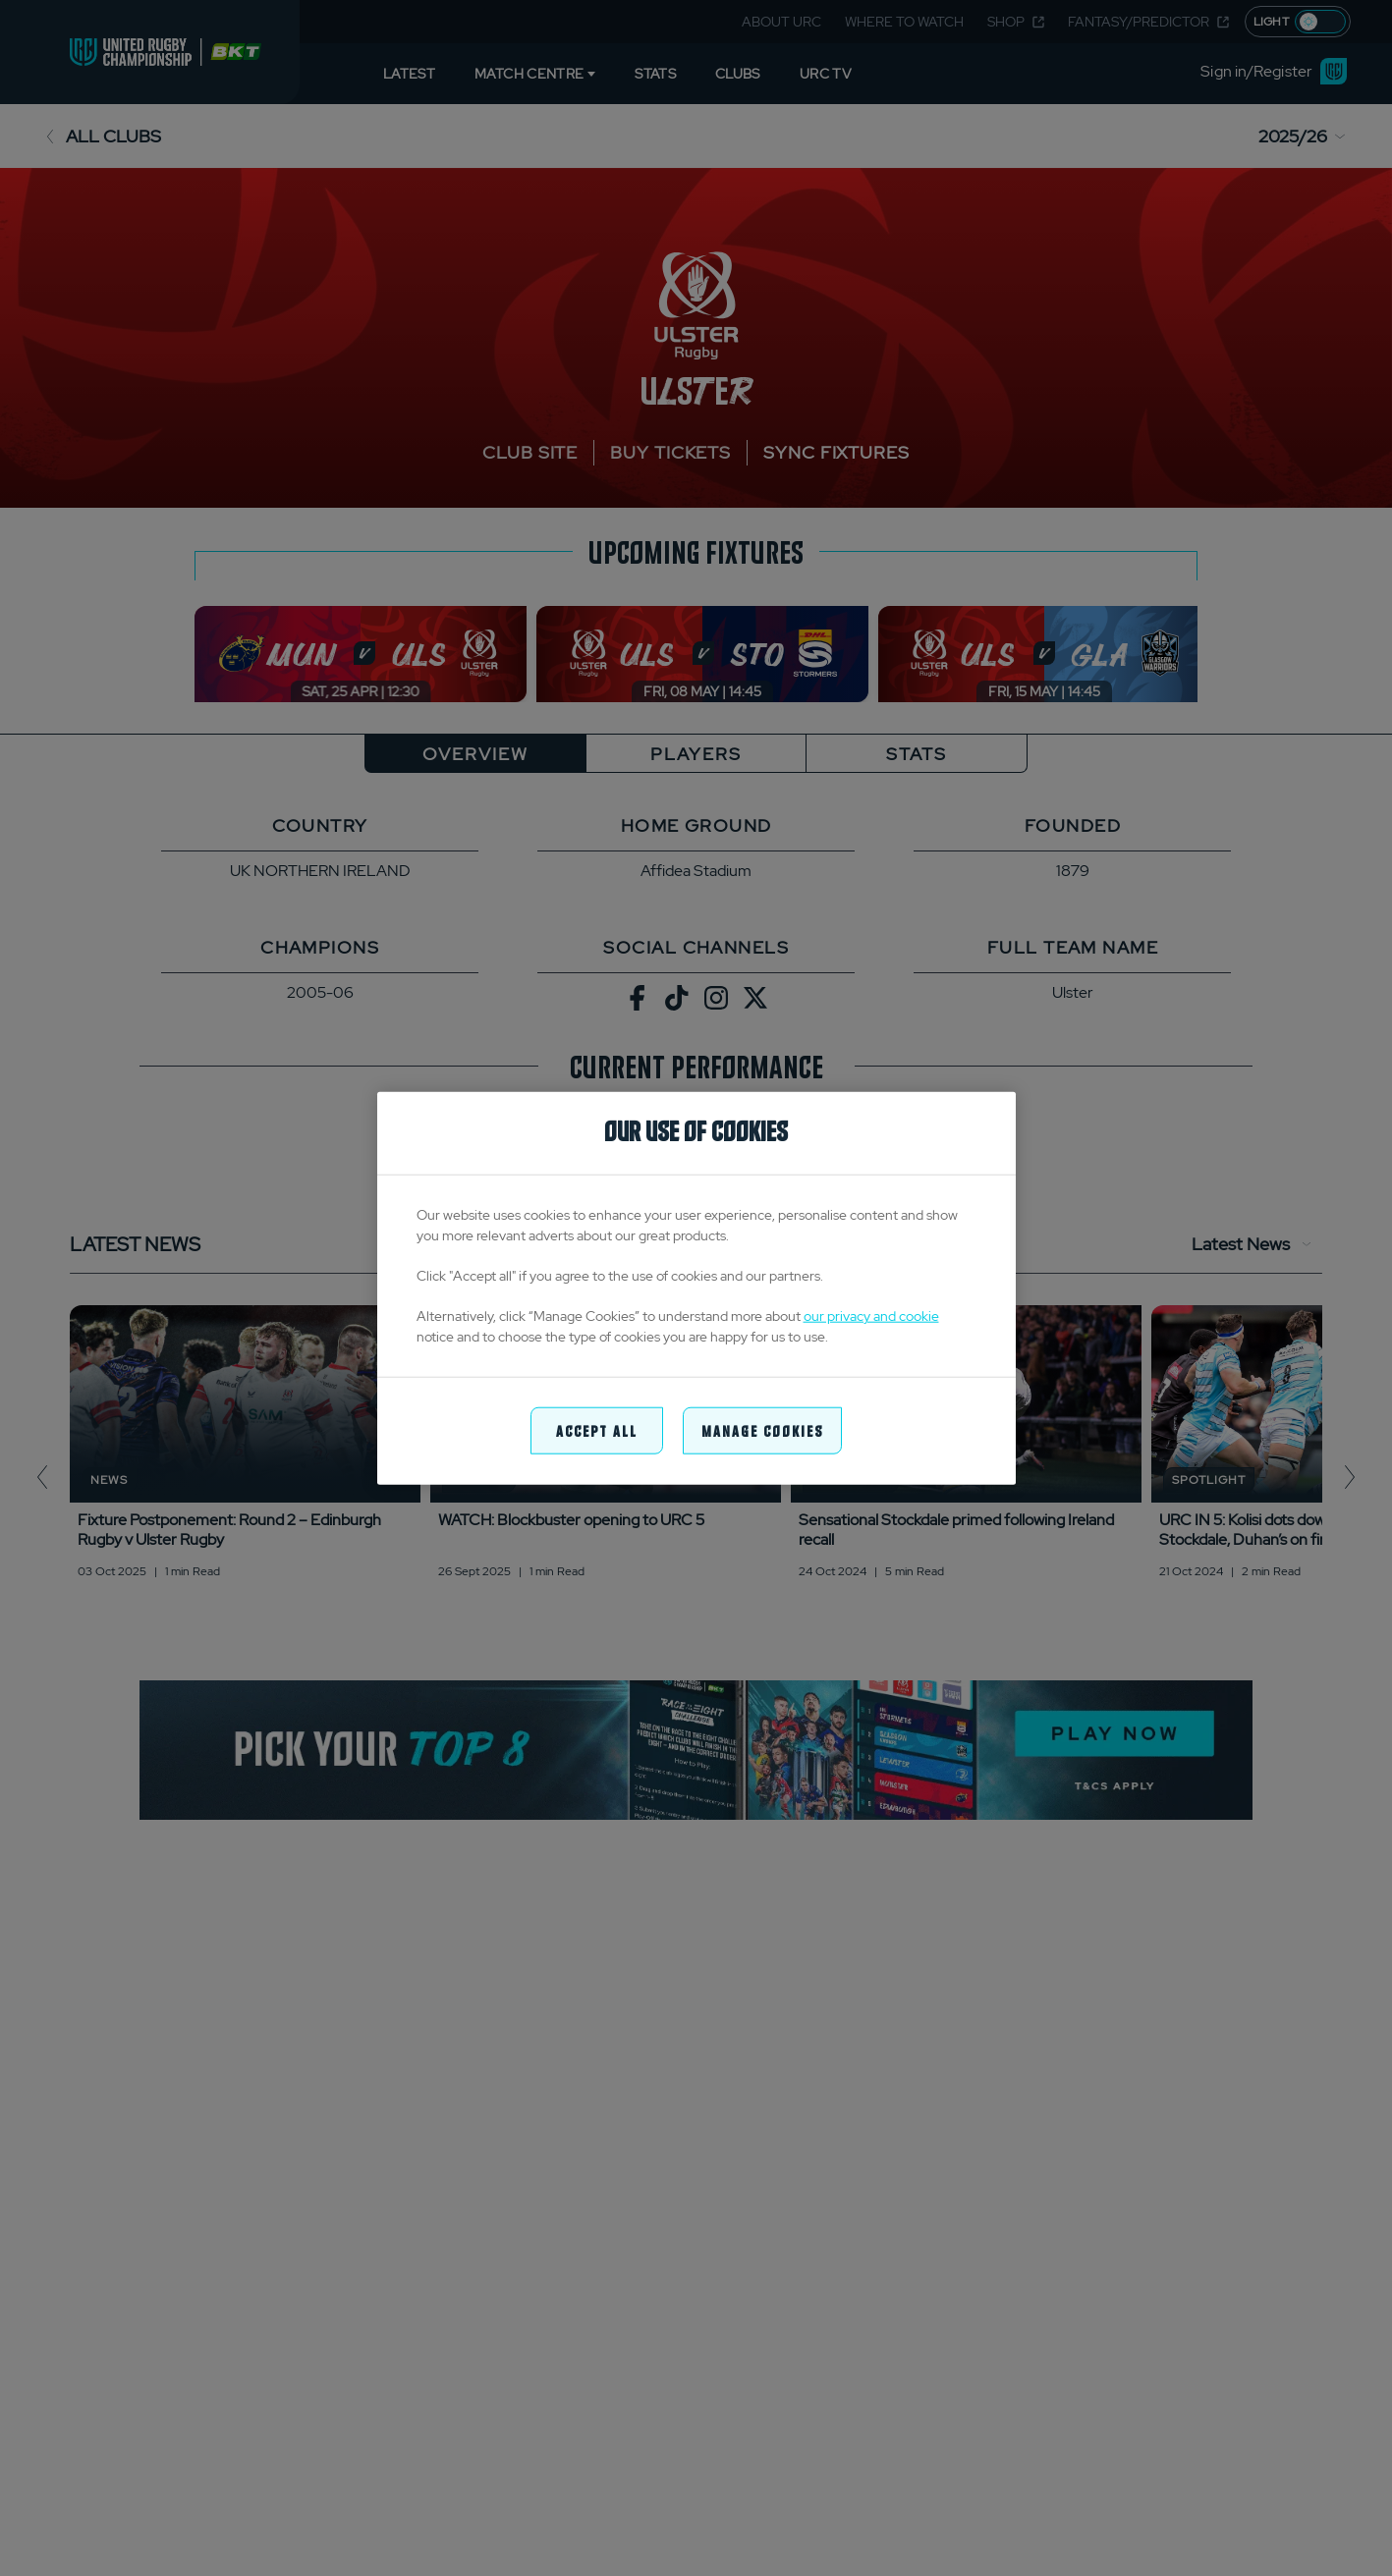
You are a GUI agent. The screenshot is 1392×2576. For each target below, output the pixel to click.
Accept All (597, 1429)
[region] (696, 1288)
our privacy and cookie (871, 1315)
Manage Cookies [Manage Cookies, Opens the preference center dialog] (762, 1429)
